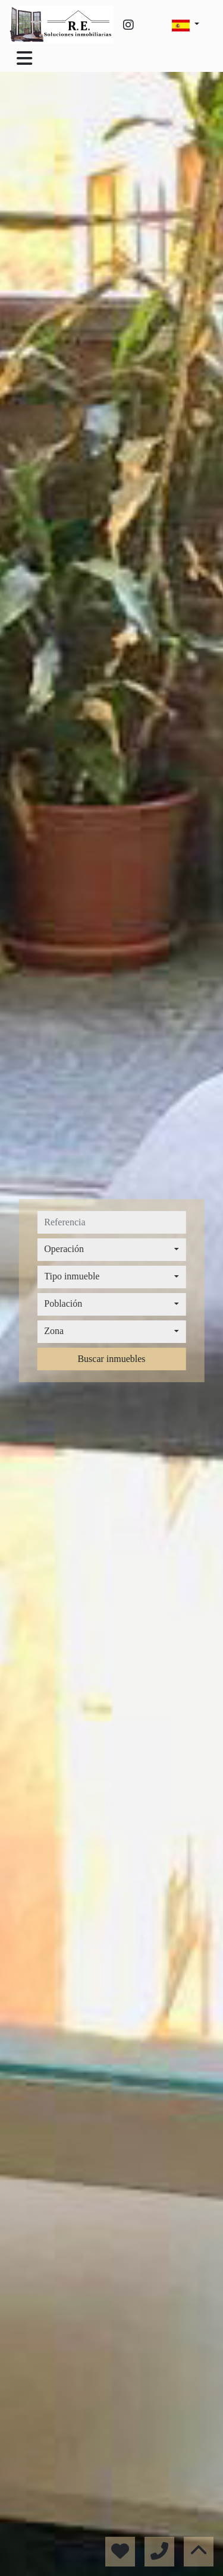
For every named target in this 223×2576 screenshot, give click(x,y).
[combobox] (111, 1249)
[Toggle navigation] (24, 58)
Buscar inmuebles (111, 1359)
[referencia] (111, 1222)
